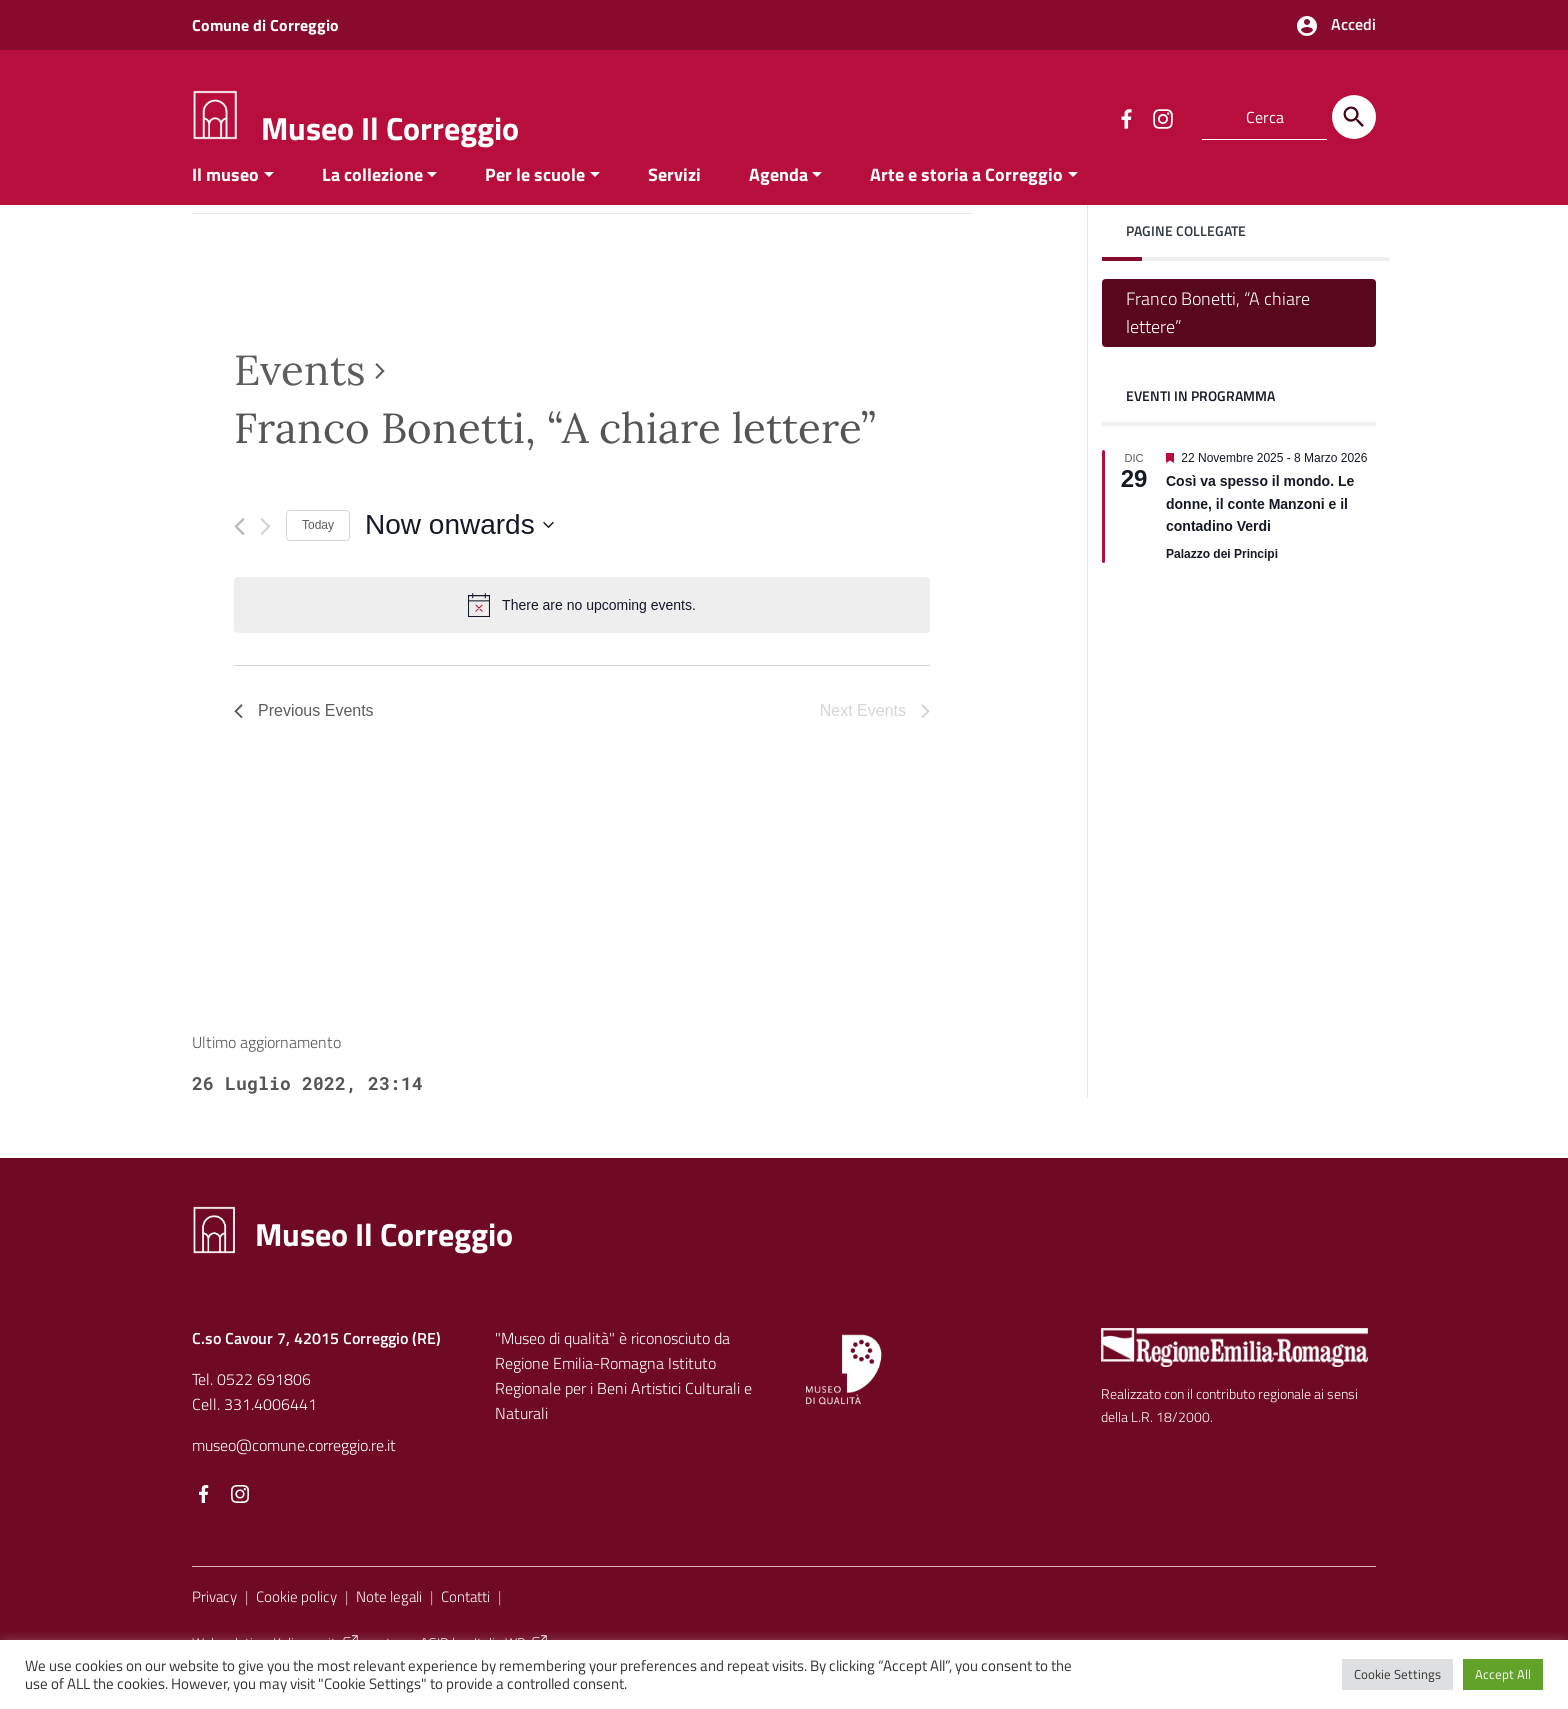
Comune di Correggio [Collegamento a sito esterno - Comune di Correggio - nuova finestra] (265, 25)
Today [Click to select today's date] (318, 545)
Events (299, 389)
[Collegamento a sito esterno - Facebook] (1126, 117)
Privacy (214, 1615)
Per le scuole (535, 193)
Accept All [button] (1503, 1674)
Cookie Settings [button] (1397, 1674)
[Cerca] (1354, 117)
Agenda (778, 193)
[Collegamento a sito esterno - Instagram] (1162, 117)
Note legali (389, 1615)
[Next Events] (265, 546)
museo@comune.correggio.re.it (294, 1464)
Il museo (225, 193)
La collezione (372, 193)
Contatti (465, 1615)
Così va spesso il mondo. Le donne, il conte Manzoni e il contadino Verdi (1260, 523)
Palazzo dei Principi (1222, 574)
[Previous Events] (239, 546)
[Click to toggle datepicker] (459, 545)
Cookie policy (296, 1615)
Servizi (674, 193)
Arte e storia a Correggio (966, 193)
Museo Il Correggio (390, 128)
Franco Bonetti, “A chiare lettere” (1218, 331)
